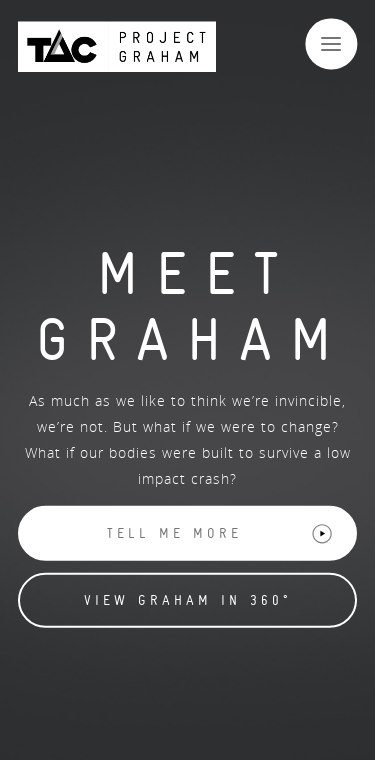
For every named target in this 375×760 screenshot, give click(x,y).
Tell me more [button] (220, 534)
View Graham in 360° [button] (188, 600)
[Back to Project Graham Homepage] (117, 46)
